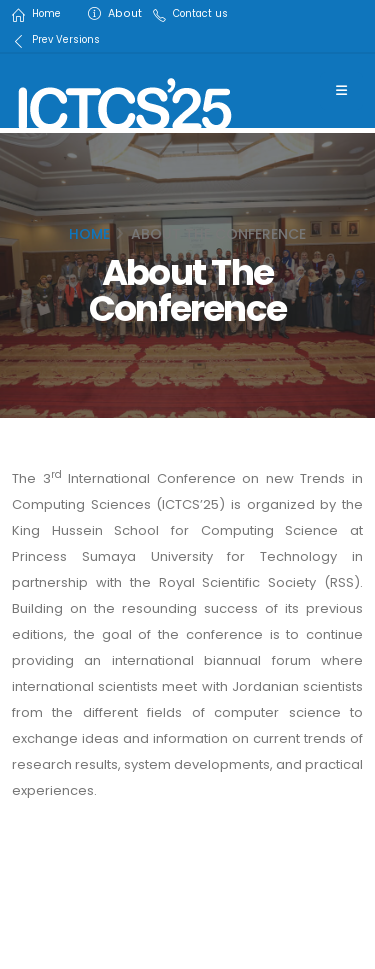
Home (46, 13)
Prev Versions (66, 39)
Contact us (200, 13)
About (125, 13)
